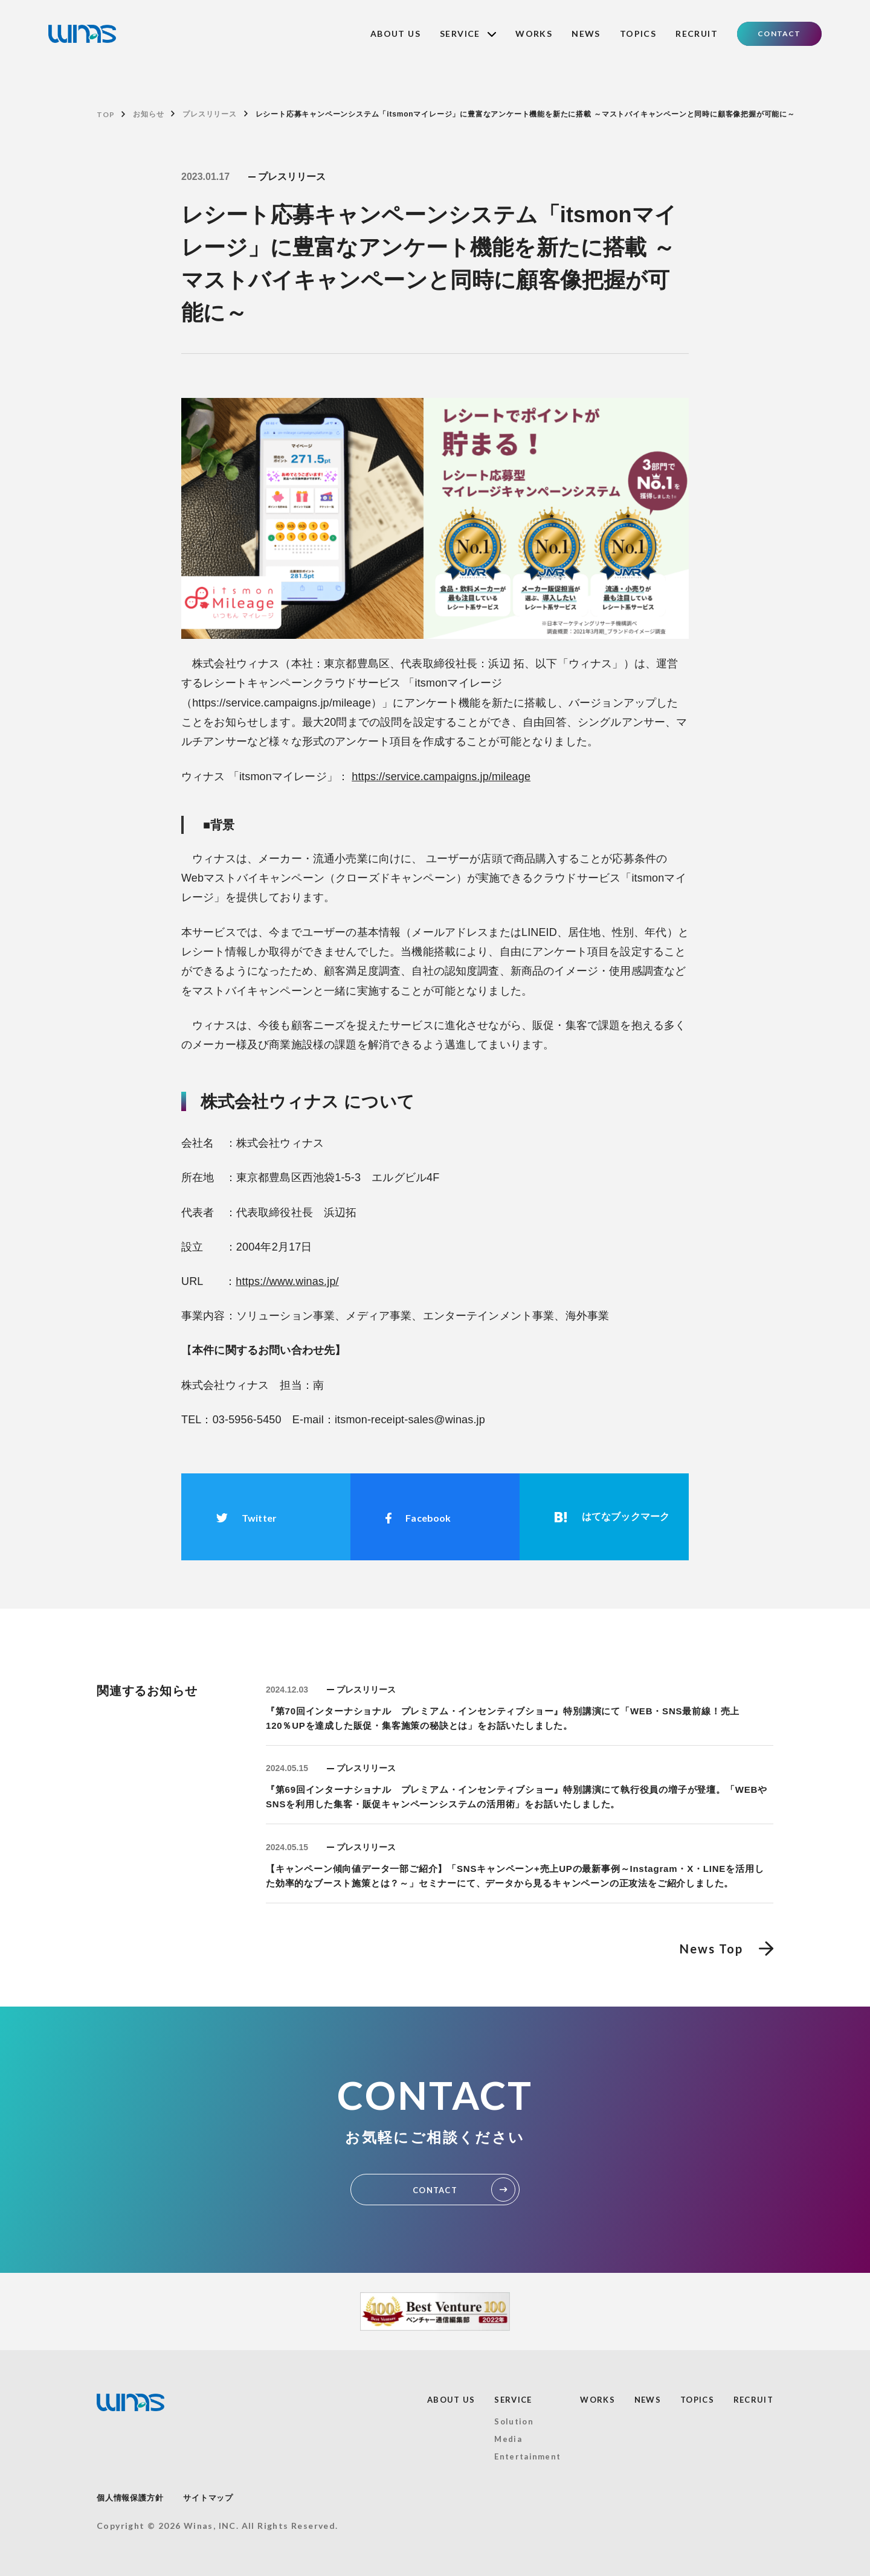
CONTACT (779, 33)
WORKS (533, 33)
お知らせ (148, 114)
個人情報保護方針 (130, 2497)
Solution (513, 2421)
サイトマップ (208, 2497)
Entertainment (527, 2456)
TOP (105, 114)
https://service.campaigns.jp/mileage (441, 777)
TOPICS (638, 33)
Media (508, 2439)
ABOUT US (395, 33)
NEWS (586, 33)
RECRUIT (696, 33)
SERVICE (468, 33)
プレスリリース (209, 114)
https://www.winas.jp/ (287, 1282)
